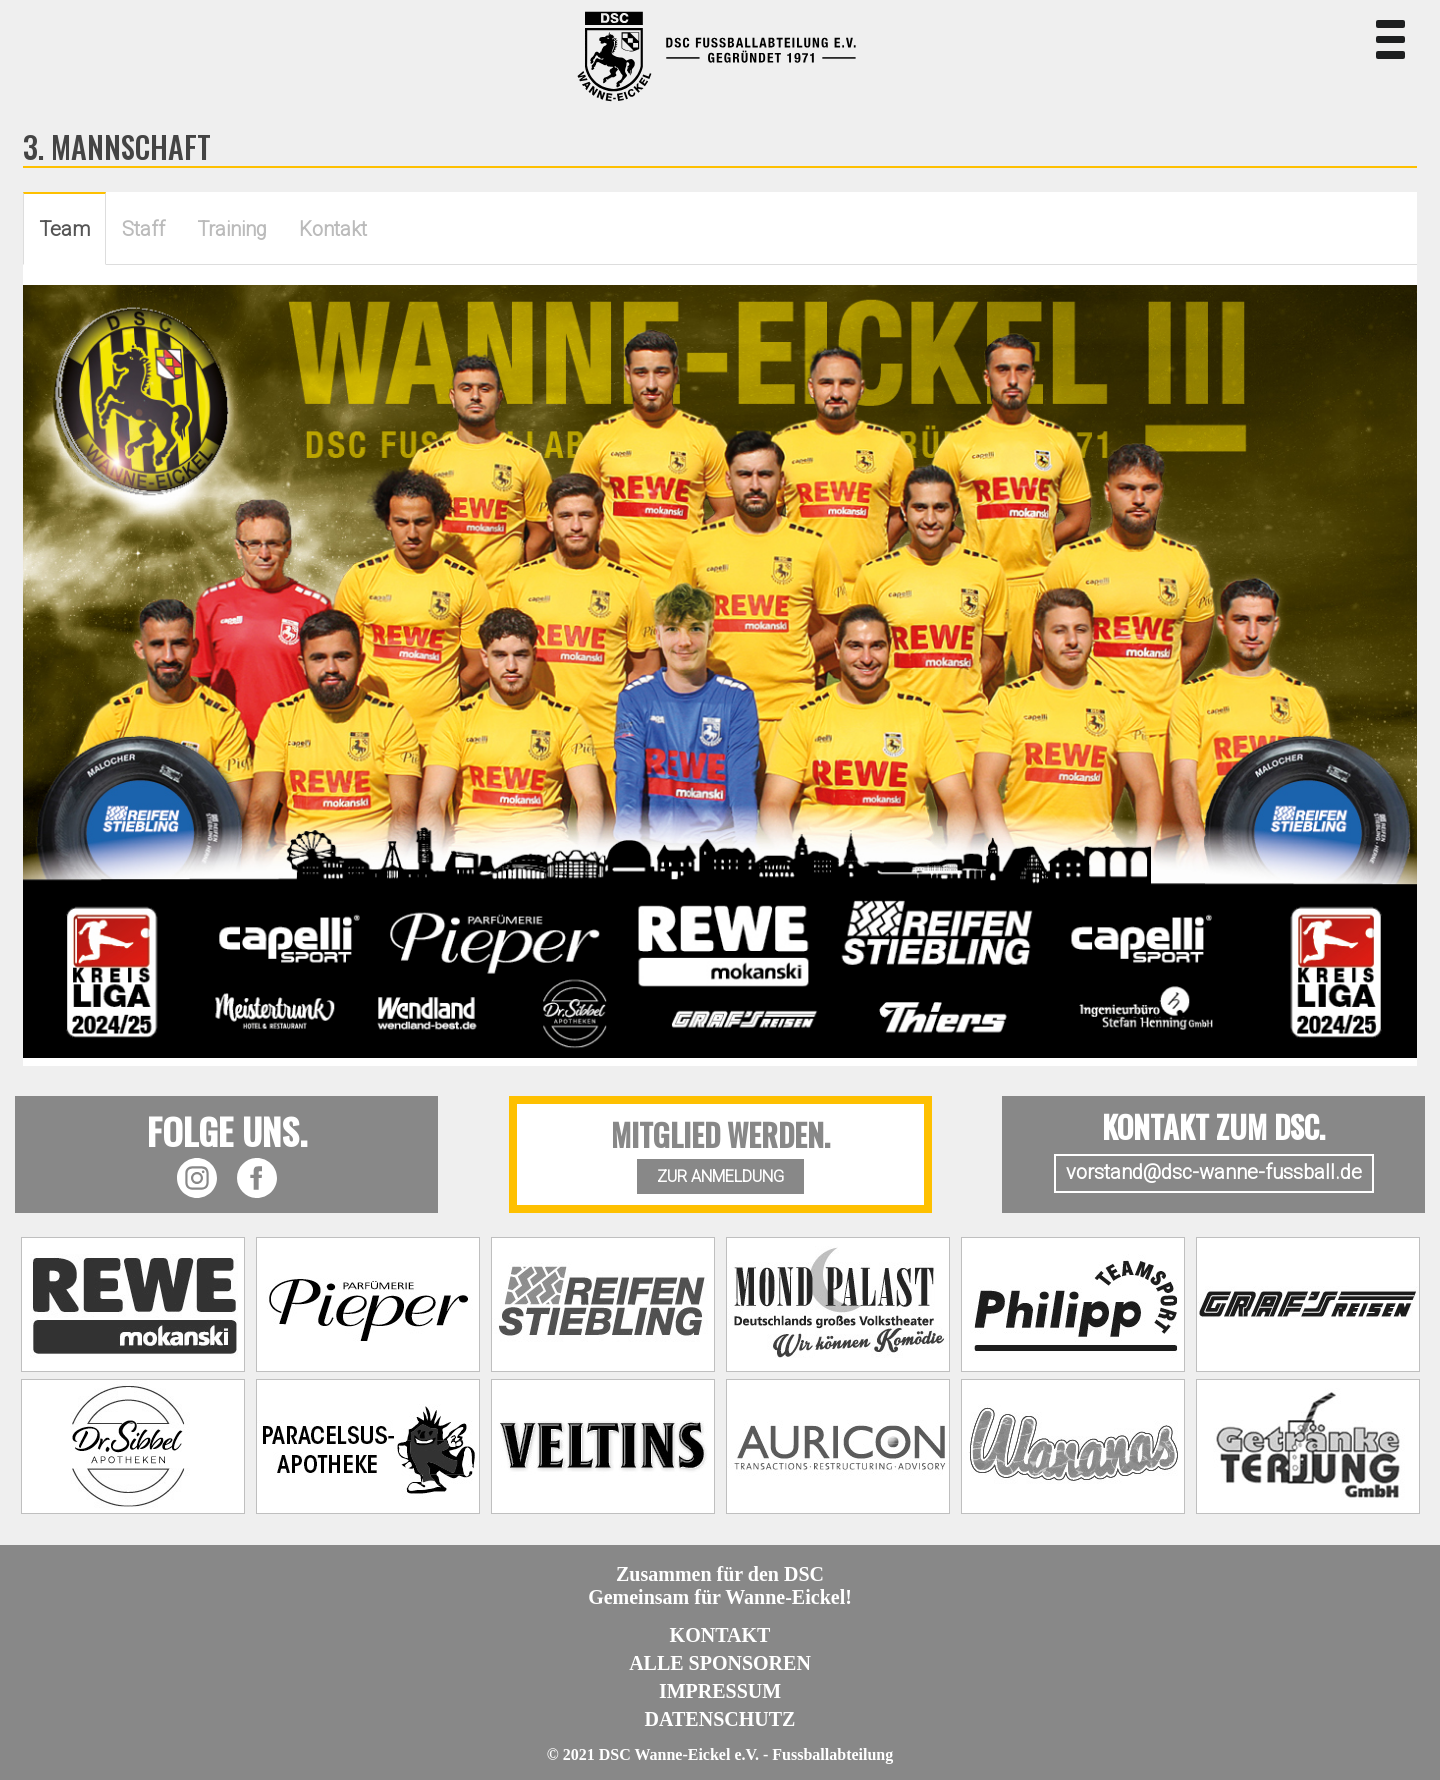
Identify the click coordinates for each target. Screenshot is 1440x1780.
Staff (143, 229)
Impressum (720, 1691)
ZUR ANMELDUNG (720, 1176)
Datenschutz (720, 1719)
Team (64, 229)
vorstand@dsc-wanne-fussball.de (1214, 1172)
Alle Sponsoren (720, 1663)
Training (232, 229)
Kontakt (333, 229)
